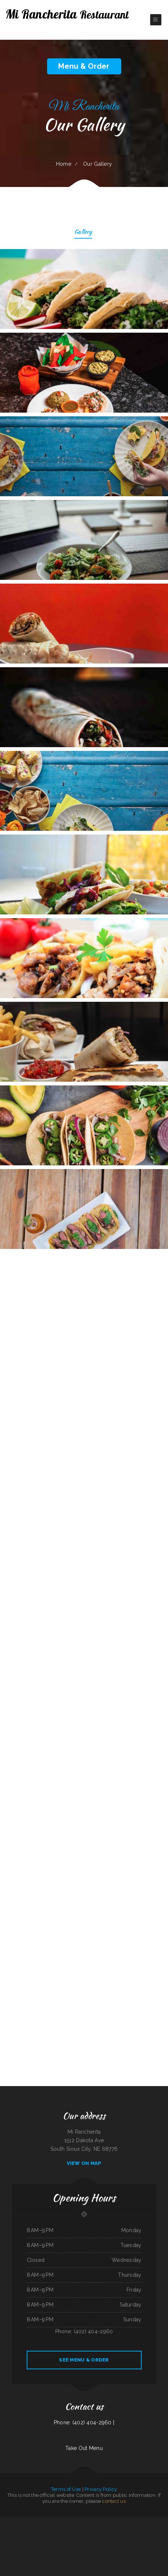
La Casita (71, 2538)
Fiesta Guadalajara (40, 2521)
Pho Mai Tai (32, 2521)
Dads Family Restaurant (160, 2521)
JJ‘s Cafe (96, 2547)
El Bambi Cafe (16, 2538)
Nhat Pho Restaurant (129, 2547)
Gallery (83, 232)
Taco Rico (84, 2530)
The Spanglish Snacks (139, 2530)
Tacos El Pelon (55, 2530)
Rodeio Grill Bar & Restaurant (110, 2530)
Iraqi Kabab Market (98, 2530)
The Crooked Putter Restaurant (7, 2530)
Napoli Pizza (8, 2538)
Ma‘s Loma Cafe (146, 2538)
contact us (114, 2501)
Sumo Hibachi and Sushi (79, 2538)
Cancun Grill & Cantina (61, 2547)
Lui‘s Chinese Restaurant (89, 2521)
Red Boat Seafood (130, 2530)
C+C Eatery (47, 2530)
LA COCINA (26, 2521)
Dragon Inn (90, 2530)
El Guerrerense (77, 2530)
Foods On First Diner (112, 2547)
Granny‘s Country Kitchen (134, 2521)
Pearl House (122, 2530)
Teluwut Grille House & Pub (124, 2538)
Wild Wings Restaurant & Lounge (56, 2521)
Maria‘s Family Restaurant (38, 2530)
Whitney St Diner (113, 2538)
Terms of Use (66, 2489)
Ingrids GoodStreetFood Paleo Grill (100, 2538)
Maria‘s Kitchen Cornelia (108, 2521)
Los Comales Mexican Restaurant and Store (57, 2538)
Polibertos (69, 2547)
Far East (41, 2547)
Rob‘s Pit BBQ (90, 2547)
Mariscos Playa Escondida (16, 2521)
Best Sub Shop (19, 2530)
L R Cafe (71, 2530)
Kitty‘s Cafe (88, 2538)
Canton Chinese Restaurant (71, 2521)
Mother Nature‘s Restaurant (121, 2521)
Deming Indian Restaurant (26, 2538)
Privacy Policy (101, 2489)
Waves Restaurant (63, 2530)
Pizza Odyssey (99, 2521)
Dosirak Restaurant (137, 2538)
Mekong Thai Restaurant (50, 2547)
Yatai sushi (121, 2547)
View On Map (84, 2163)
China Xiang (80, 2521)
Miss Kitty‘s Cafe (27, 2530)
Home (63, 164)
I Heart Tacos (102, 2547)
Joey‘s (47, 2521)
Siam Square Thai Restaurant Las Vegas (154, 2530)
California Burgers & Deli (156, 2538)
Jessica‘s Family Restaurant (79, 2547)
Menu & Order (83, 66)
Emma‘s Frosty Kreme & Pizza (40, 2538)
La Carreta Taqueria (5, 2521)
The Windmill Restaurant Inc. (147, 2521)
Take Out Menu (84, 2448)
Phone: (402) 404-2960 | (84, 2422)
